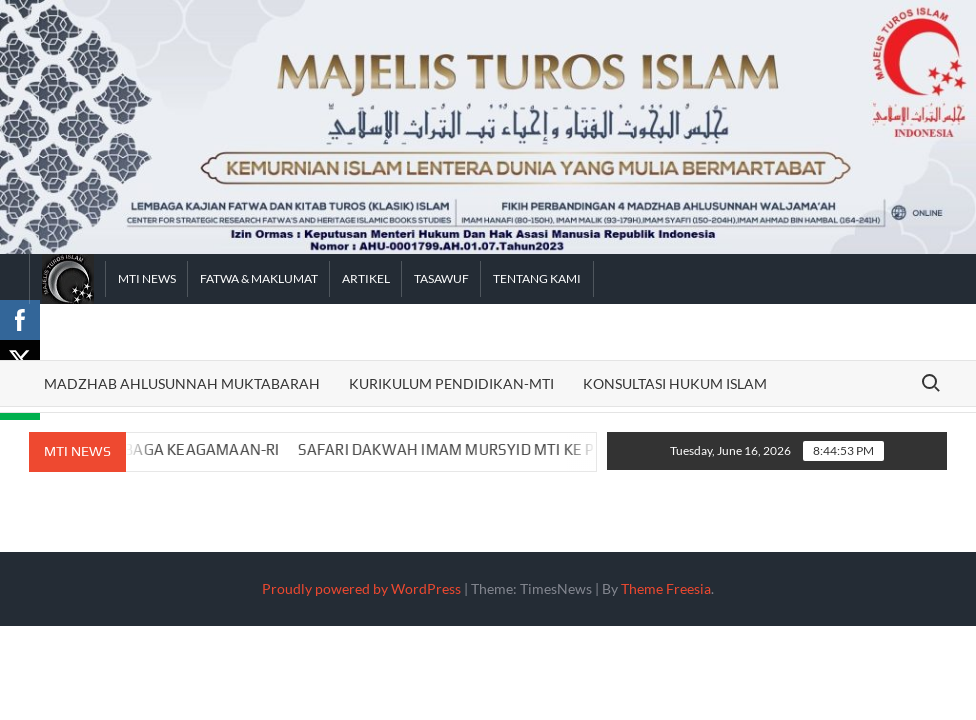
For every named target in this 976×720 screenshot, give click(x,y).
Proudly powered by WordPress (361, 588)
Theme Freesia (666, 588)
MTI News (147, 278)
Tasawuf (441, 278)
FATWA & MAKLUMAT (259, 278)
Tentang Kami (537, 278)
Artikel (366, 278)
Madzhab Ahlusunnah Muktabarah (182, 383)
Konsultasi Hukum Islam (675, 383)
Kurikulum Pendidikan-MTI (451, 383)
